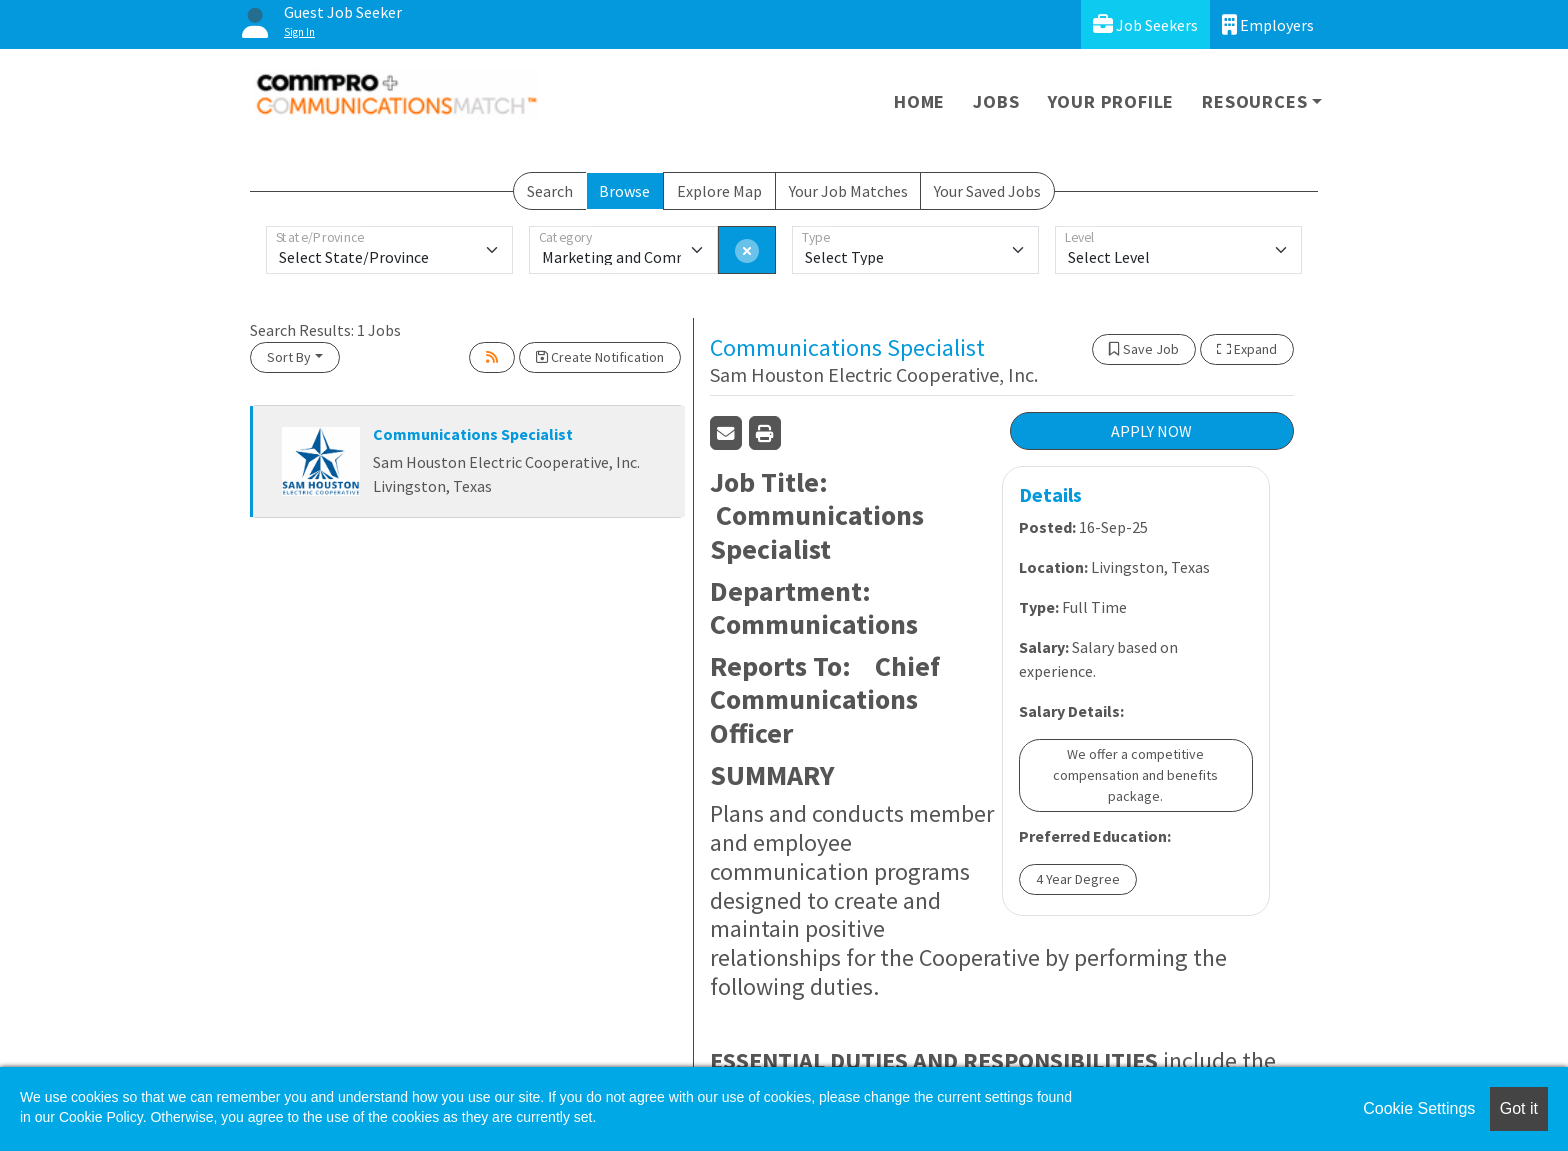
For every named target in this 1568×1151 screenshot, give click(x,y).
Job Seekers (1145, 24)
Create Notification (600, 357)
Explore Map (719, 191)
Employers (1268, 24)
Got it (1519, 1108)
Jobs (996, 101)
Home (919, 101)
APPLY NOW (1151, 431)
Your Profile (1111, 101)
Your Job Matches (848, 191)
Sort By (289, 357)
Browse (624, 191)
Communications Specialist (473, 434)
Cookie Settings (1419, 1108)
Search (550, 191)
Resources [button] (1254, 101)
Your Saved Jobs (987, 191)
